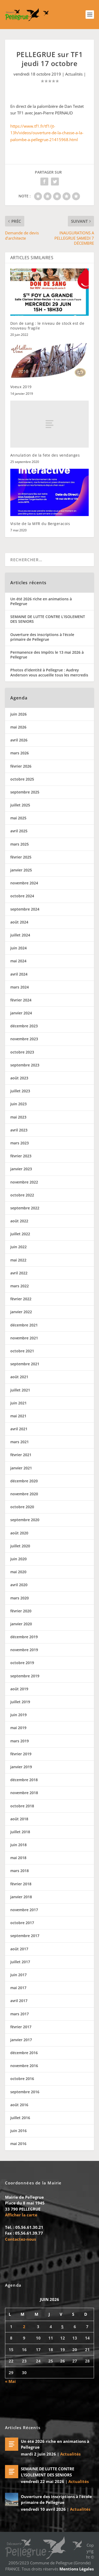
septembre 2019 (24, 1675)
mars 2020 (19, 1597)
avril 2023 (18, 1129)
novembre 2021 (24, 1337)
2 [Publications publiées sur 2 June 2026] (24, 2326)
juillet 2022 (20, 1233)
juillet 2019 (20, 1701)
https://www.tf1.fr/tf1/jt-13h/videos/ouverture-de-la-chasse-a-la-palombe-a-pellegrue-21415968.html (46, 132)
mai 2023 (18, 1117)
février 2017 (20, 2026)
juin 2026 (18, 714)
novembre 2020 (24, 1493)
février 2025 (20, 857)
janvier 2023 (21, 1168)
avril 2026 (18, 739)
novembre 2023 (24, 1038)
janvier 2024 (21, 1012)
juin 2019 (18, 1714)
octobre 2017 (22, 1922)
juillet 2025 (20, 804)
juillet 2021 (20, 1390)
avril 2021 (18, 1428)
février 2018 (20, 1883)
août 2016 (19, 2104)
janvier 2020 (21, 1623)
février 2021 (20, 1454)
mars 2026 (19, 752)
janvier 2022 (21, 1311)
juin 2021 (18, 1402)
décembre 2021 (24, 1325)
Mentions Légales (76, 2569)
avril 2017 (18, 2000)
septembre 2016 (24, 2091)
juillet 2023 (20, 1090)
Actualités (74, 74)
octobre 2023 (22, 1052)
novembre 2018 (24, 1792)
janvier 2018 (21, 1896)
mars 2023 (19, 1142)
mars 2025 (19, 844)
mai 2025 (18, 817)
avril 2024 (18, 974)
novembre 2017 (24, 1909)
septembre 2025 (24, 792)
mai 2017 (18, 1987)
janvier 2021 (21, 1467)
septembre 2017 (24, 1935)
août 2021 (19, 1376)
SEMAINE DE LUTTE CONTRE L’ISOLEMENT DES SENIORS (47, 619)
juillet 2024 (20, 934)
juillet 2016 (20, 2117)
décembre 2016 (24, 2052)
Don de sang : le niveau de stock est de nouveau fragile (47, 326)
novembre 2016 (24, 2065)
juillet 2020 (20, 1545)
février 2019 (20, 1753)
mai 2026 (18, 727)
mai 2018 (18, 1857)
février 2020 (20, 1610)
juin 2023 (18, 1103)
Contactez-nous (20, 2239)
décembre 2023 (24, 1025)
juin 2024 (18, 947)
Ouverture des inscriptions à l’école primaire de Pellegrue (42, 637)
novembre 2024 (24, 882)
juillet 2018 (20, 1831)
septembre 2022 (24, 1207)
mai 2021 (18, 1415)
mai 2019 (18, 1727)
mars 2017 (19, 2013)
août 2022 (19, 1220)
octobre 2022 (22, 1195)
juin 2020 (18, 1558)
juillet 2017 (20, 1961)
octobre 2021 (22, 1350)
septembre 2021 (24, 1363)
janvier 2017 (21, 2039)
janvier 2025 (21, 869)
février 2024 (20, 999)
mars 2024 (19, 987)
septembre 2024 (24, 909)
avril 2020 (18, 1584)
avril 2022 (18, 1272)
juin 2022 (18, 1246)
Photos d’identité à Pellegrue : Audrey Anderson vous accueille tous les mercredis (49, 672)
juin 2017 (18, 1974)
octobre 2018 (22, 1805)
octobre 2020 (22, 1506)
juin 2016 (18, 2130)
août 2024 (19, 922)
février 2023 (20, 1155)
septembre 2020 (24, 1519)
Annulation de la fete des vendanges (45, 455)
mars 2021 (19, 1441)
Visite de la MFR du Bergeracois (40, 523)
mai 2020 (18, 1571)
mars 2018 (19, 1870)
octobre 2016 (22, 2078)
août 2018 (19, 1818)
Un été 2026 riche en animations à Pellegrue (41, 601)
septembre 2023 (24, 1064)
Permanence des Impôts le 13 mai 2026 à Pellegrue (47, 655)
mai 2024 (18, 960)
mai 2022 (18, 1260)
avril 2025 (18, 830)
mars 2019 (19, 1740)
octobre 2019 (22, 1662)
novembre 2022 (24, 1182)
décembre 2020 (24, 1480)
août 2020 (19, 1532)
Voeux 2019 (21, 386)
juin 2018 (18, 1844)
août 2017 (19, 1948)
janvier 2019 (21, 1766)
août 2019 (19, 1688)
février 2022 (20, 1298)
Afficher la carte (21, 2214)
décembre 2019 (24, 1636)
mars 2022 (19, 1285)
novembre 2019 (24, 1649)
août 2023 (19, 1077)
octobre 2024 (22, 895)
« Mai (10, 2381)
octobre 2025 (22, 779)
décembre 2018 (24, 1779)
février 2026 (20, 766)
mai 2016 (18, 2143)
